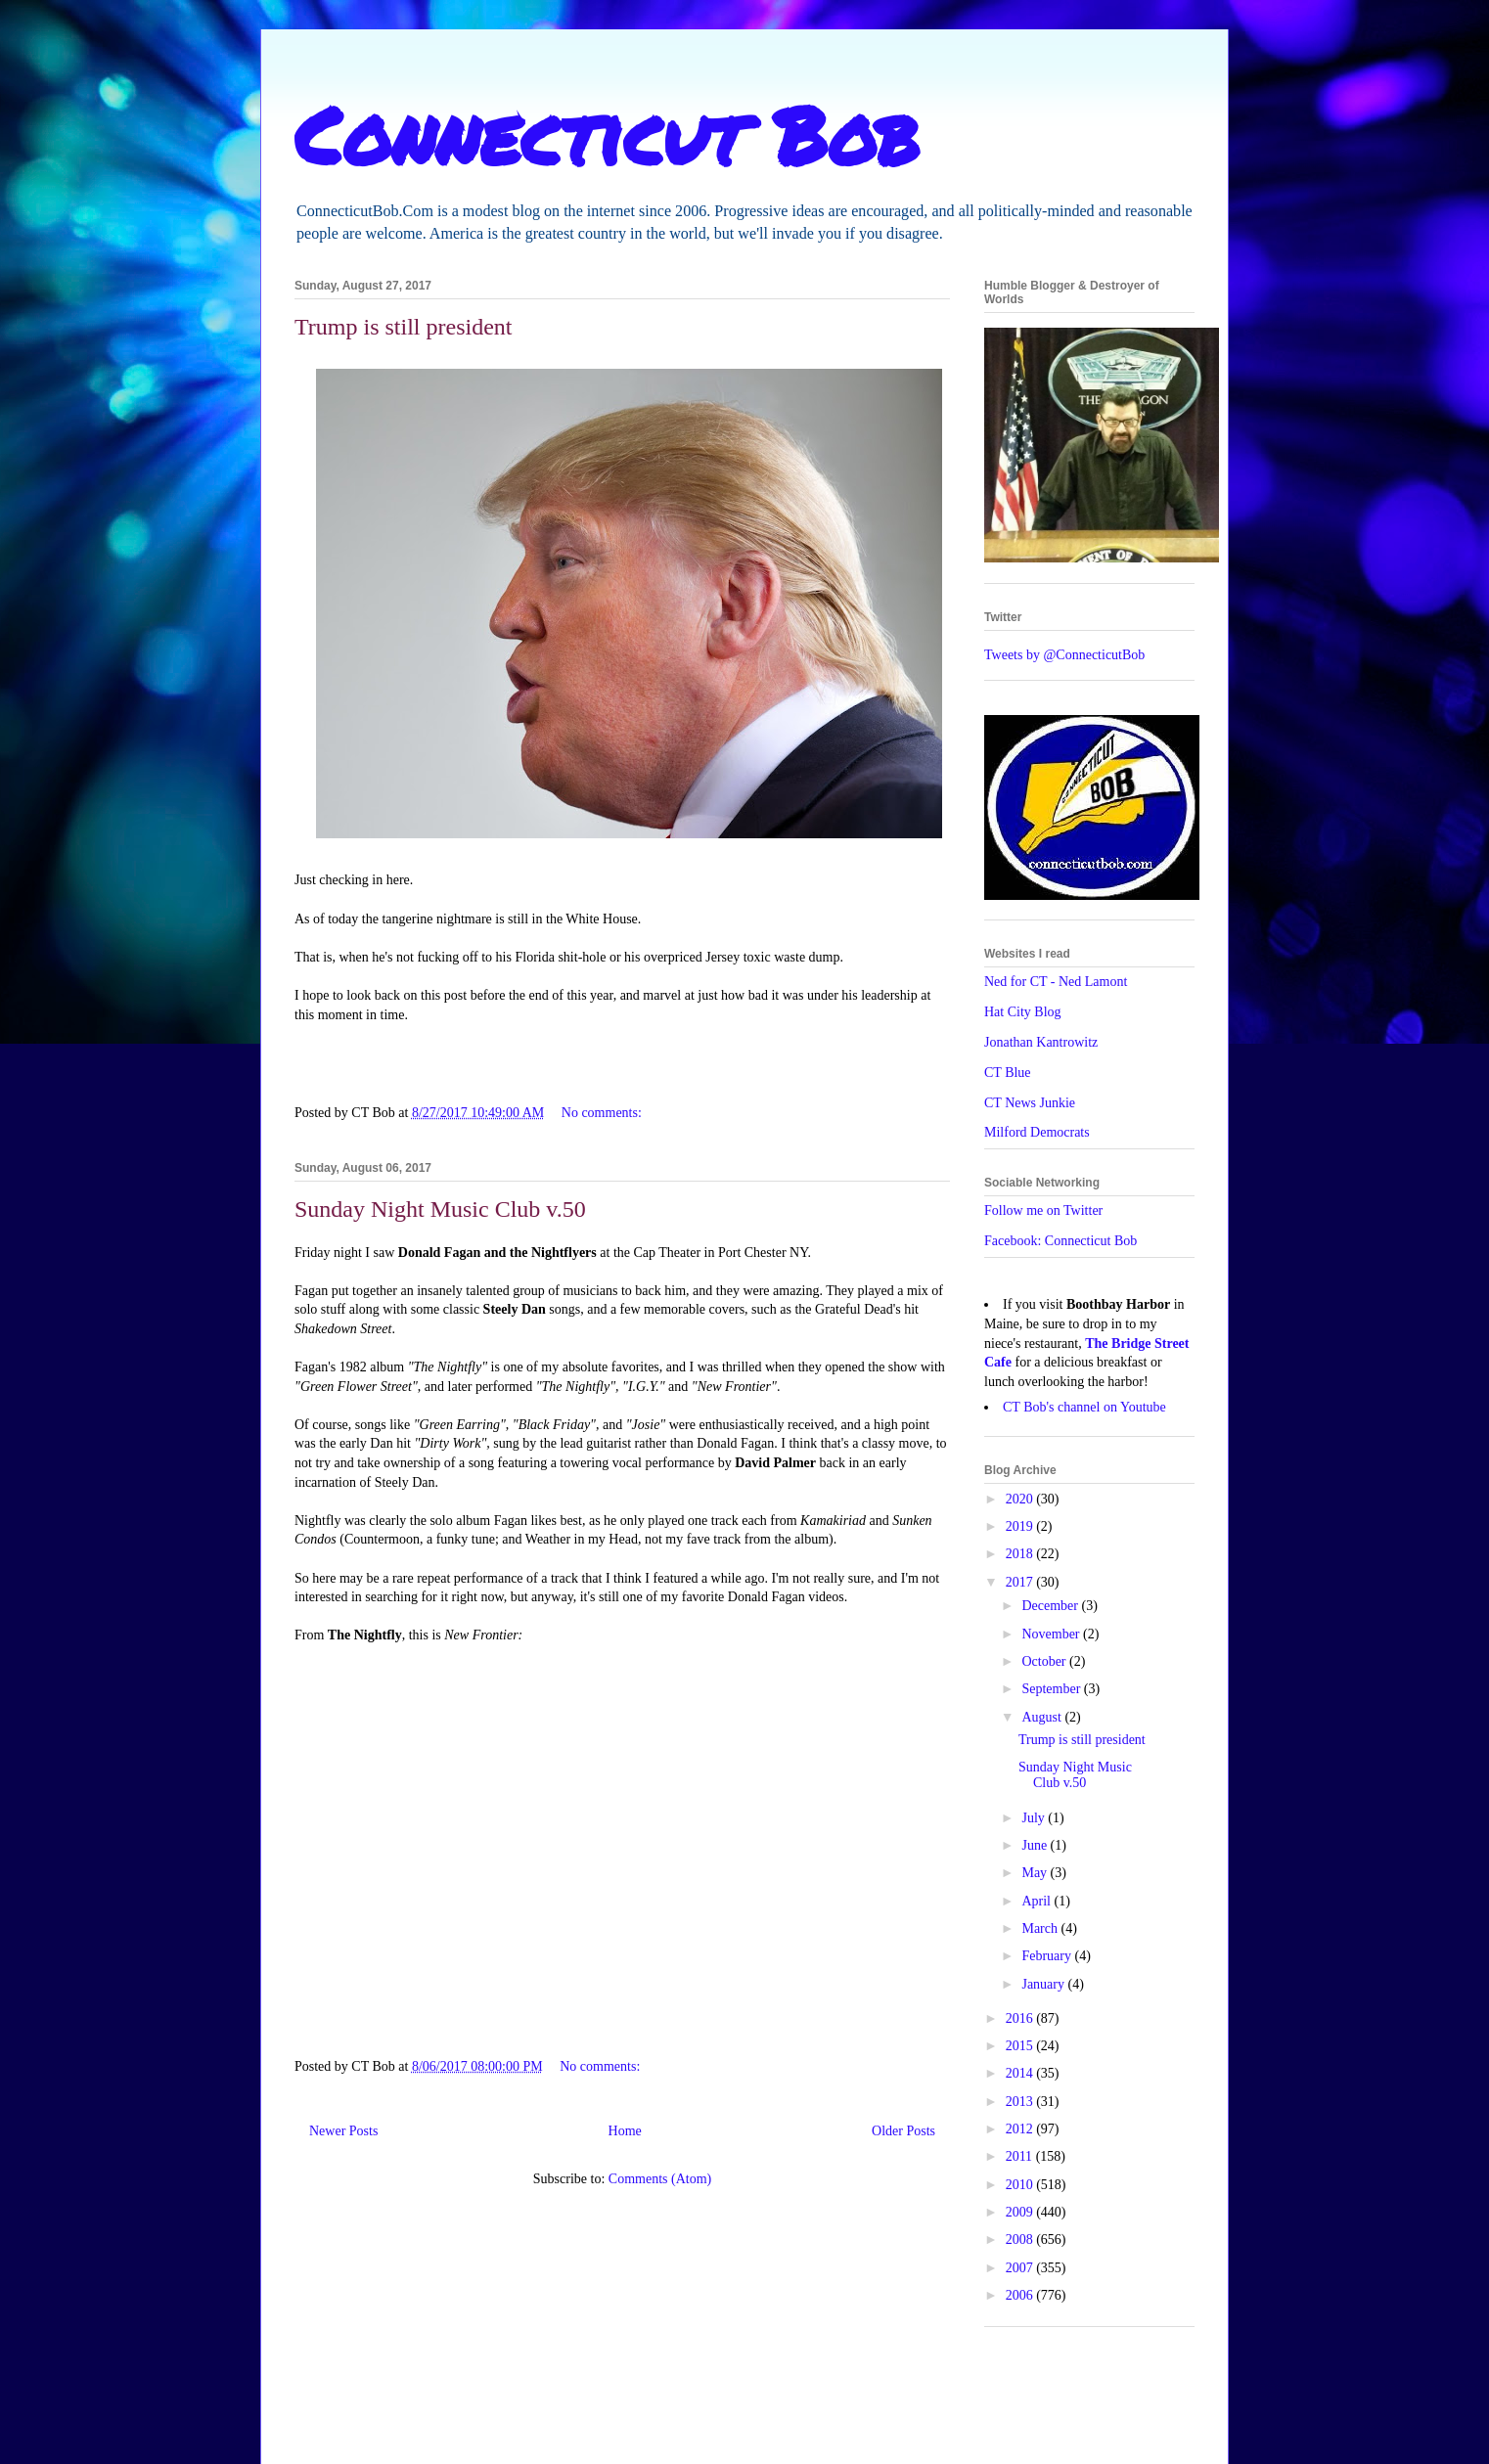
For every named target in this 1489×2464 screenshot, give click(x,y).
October (1045, 1661)
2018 (1021, 1553)
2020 (1021, 1499)
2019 (1021, 1526)
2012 (1021, 2129)
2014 (1021, 2073)
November (1052, 1634)
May (1035, 1872)
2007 (1021, 2268)
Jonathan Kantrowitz (1041, 1042)
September (1052, 1688)
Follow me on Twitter (1043, 1210)
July (1034, 1818)
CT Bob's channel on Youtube (1084, 1407)
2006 (1021, 2295)
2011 (1021, 2156)
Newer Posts (343, 2131)
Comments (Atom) (660, 2179)
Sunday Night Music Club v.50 (440, 1209)
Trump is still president (403, 326)
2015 (1021, 2045)
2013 (1021, 2101)
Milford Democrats (1037, 1132)
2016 (1021, 2018)
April (1037, 1901)
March (1040, 1928)
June (1035, 1845)
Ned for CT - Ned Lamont (1055, 981)
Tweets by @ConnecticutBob (1064, 655)
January (1044, 1984)
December (1051, 1605)
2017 (1021, 1582)
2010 (1021, 2184)
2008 (1021, 2239)
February (1047, 1956)
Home (625, 2131)
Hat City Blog (1022, 1012)
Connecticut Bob (607, 134)
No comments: (604, 1112)
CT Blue (1007, 1072)
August (1042, 1717)
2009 (1021, 2212)
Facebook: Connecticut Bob (1060, 1240)
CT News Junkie (1029, 1103)
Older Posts (903, 2131)
